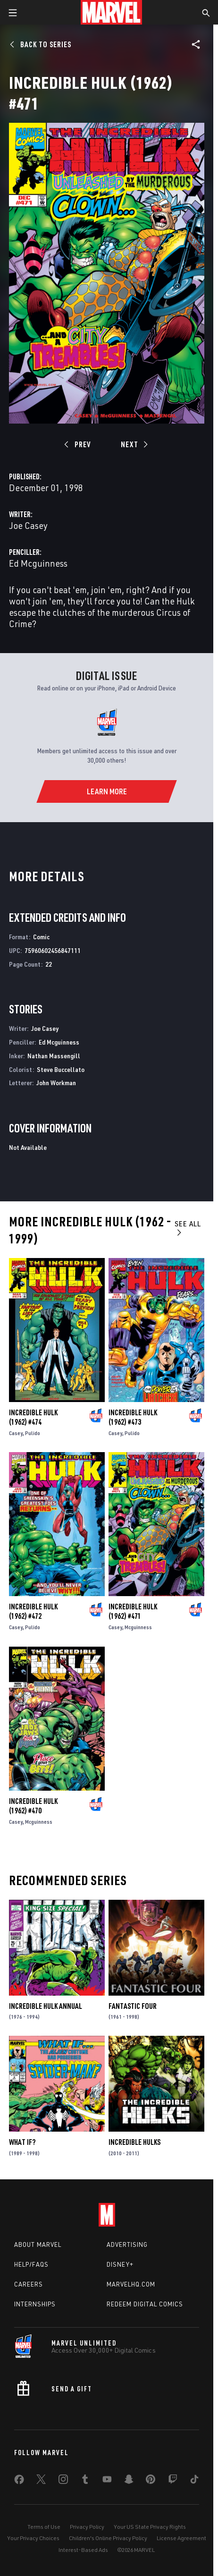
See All (188, 1227)
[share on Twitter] (41, 2481)
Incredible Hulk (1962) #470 (33, 1805)
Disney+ (120, 2264)
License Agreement (181, 2538)
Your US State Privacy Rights (150, 2526)
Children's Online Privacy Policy (108, 2538)
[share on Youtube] (107, 2481)
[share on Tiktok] (194, 2481)
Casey (16, 1433)
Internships (35, 2304)
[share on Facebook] (19, 2481)
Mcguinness (138, 1627)
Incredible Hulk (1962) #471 (133, 1611)
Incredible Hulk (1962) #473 (133, 1417)
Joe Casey (28, 525)
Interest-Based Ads (83, 2549)
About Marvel (37, 2244)
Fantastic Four (133, 2006)
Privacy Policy (87, 2526)
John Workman (56, 1083)
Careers (28, 2284)
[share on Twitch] (172, 2481)
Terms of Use (43, 2526)
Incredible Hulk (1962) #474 (33, 1417)
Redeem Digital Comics (145, 2304)
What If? (22, 2142)
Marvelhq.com (131, 2284)
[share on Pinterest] (150, 2481)
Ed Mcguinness (38, 563)
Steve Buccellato (60, 1069)
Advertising (127, 2244)
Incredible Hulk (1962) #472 (33, 1611)
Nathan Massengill (53, 1056)
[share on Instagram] (63, 2481)
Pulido (32, 1433)
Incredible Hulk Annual (45, 2006)
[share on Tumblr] (85, 2481)
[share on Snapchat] (129, 2481)
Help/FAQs (31, 2264)
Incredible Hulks (134, 2142)
